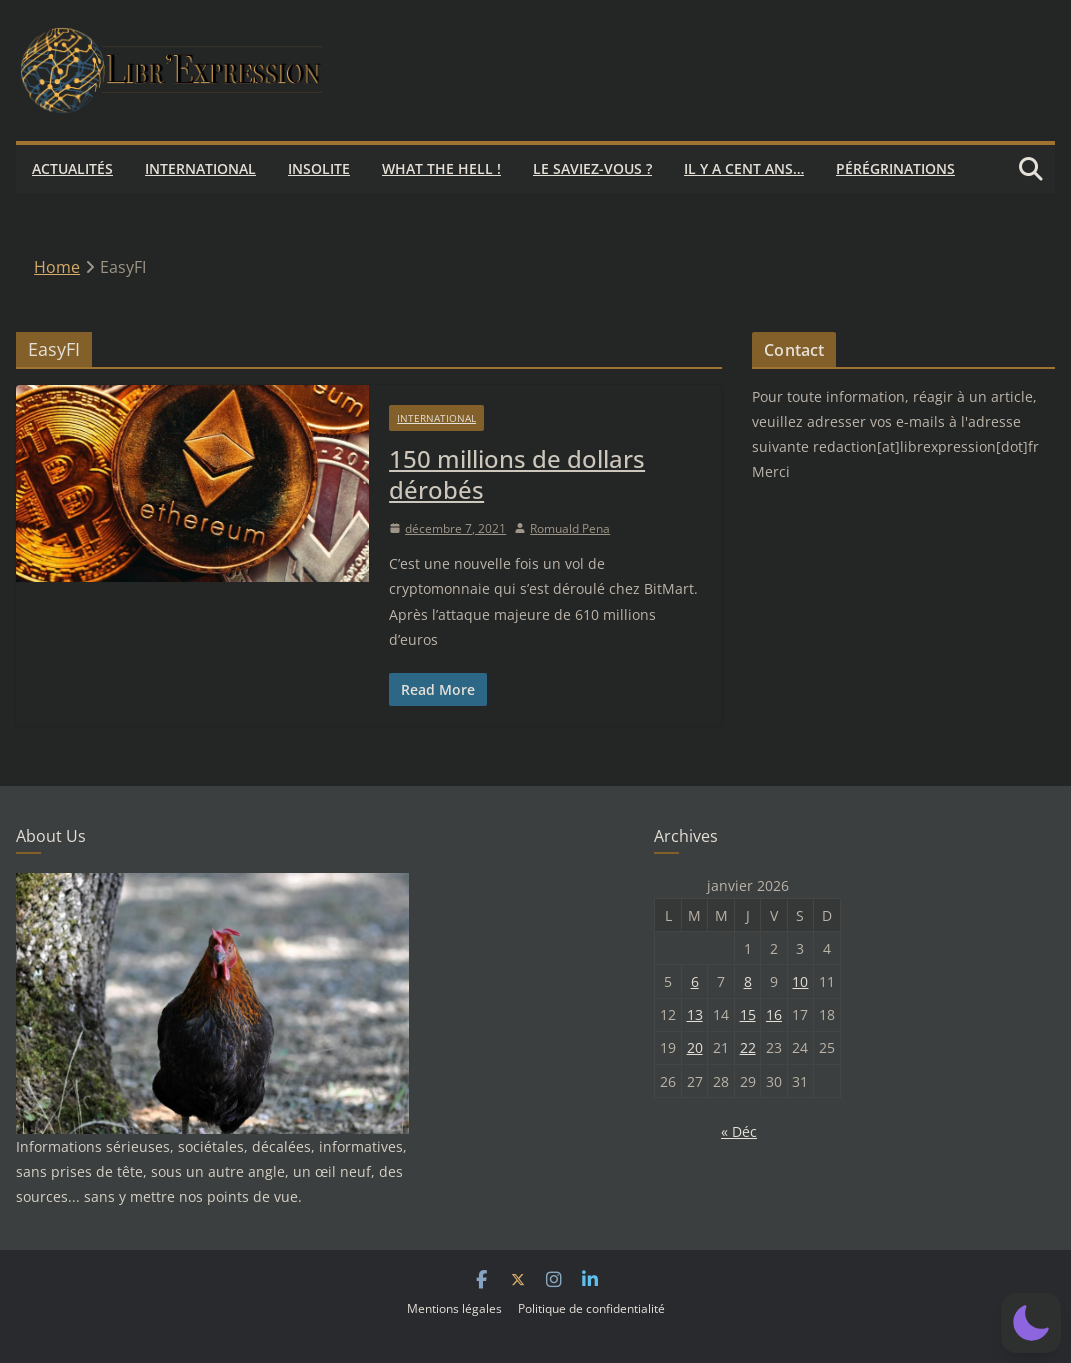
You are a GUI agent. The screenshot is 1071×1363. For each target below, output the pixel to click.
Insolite (319, 168)
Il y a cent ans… (744, 168)
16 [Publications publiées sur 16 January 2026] (774, 1014)
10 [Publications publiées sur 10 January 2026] (800, 981)
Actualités (72, 168)
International (200, 168)
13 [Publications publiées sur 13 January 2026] (695, 1014)
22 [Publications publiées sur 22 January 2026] (748, 1047)
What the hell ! (441, 168)
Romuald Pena (570, 528)
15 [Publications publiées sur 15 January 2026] (748, 1014)
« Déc (739, 1131)
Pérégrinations (895, 168)
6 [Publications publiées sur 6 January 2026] (695, 981)
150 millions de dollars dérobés (517, 474)
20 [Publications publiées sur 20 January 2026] (695, 1047)
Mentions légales (454, 1308)
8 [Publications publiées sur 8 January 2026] (748, 981)
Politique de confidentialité (591, 1308)
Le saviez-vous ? (592, 168)
